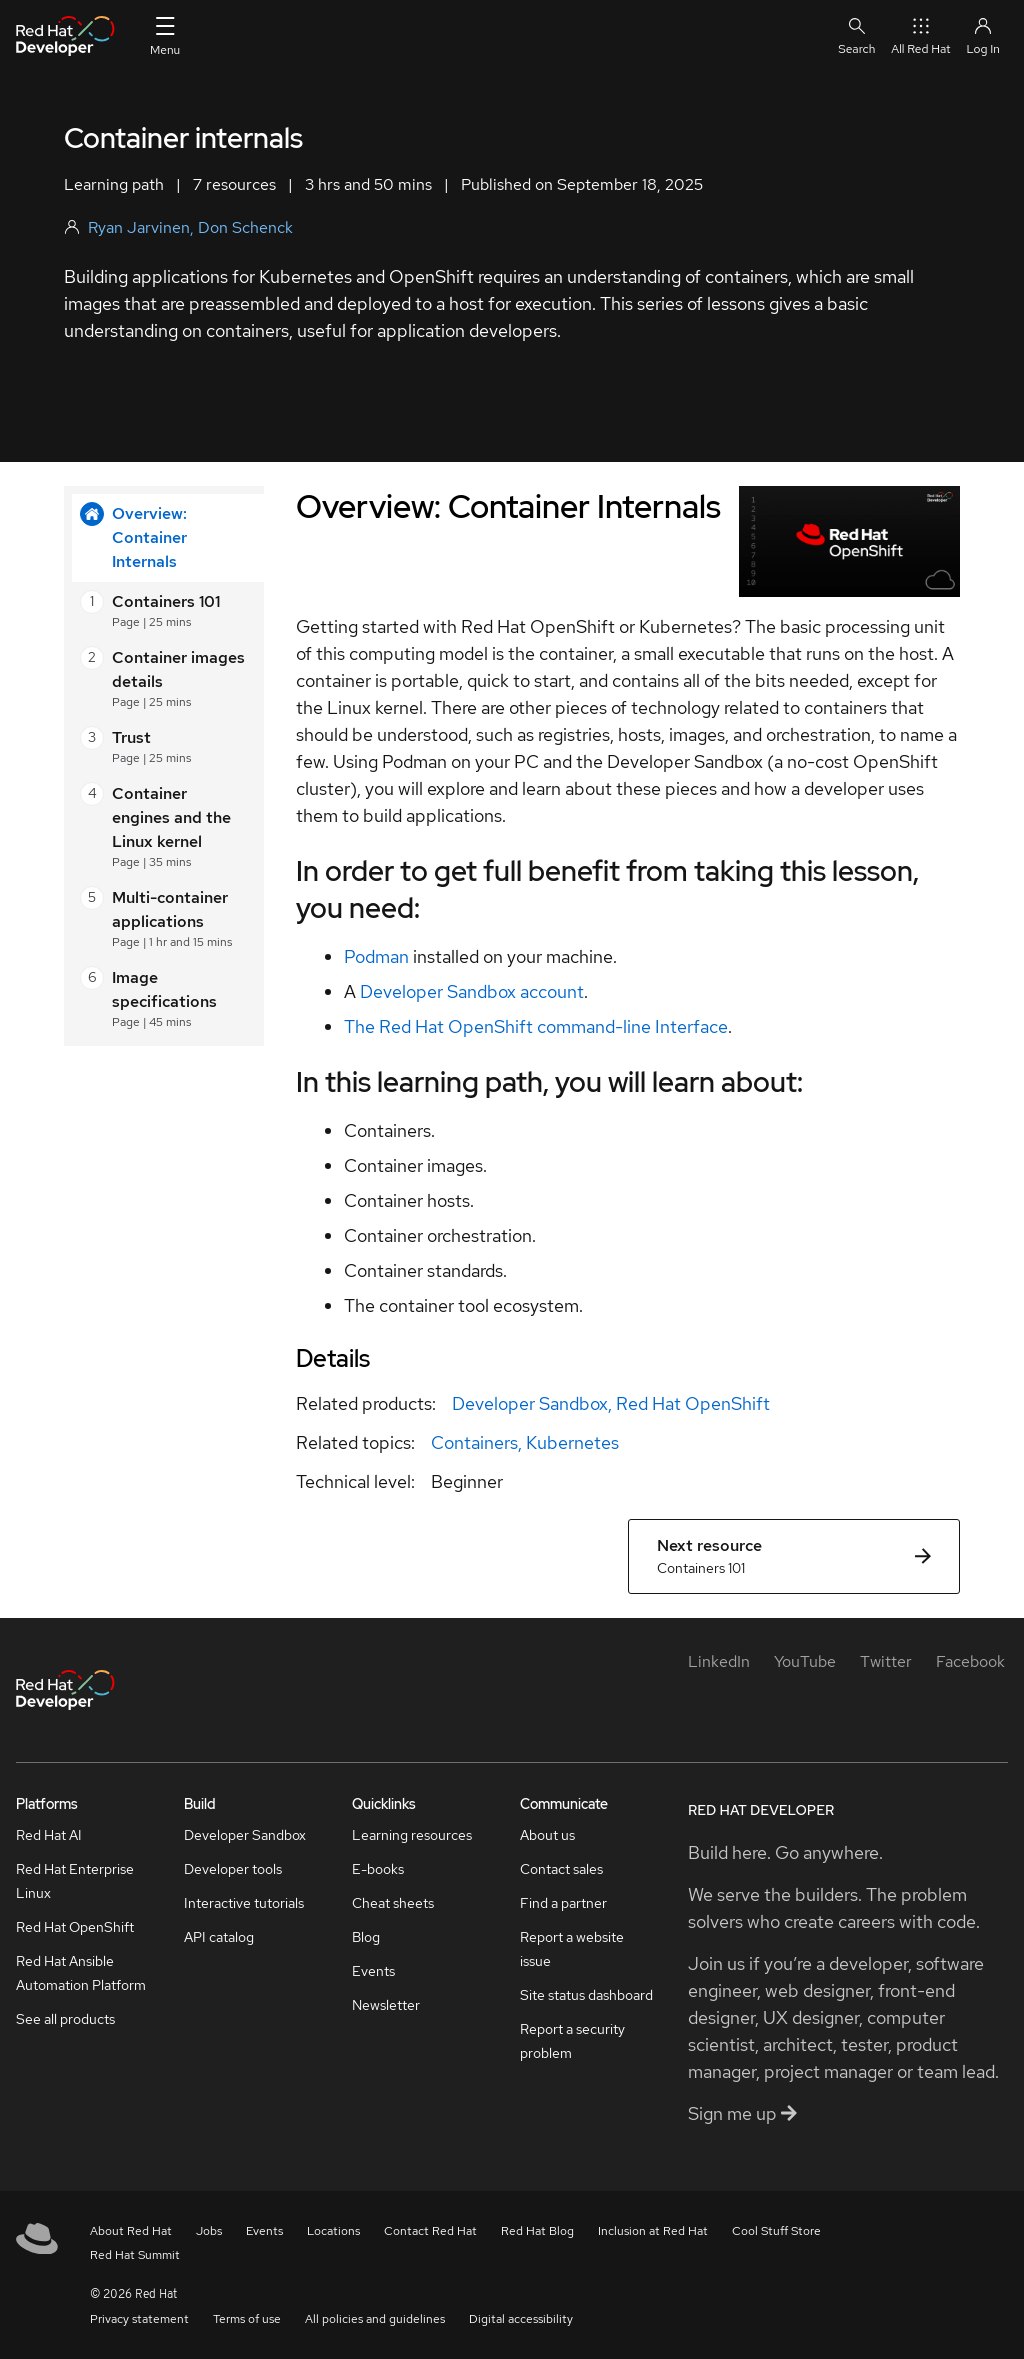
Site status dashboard (586, 1995)
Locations (333, 2231)
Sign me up (742, 2113)
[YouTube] (805, 1661)
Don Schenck (245, 227)
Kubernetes (572, 1442)
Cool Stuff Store (776, 2231)
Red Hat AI (49, 1835)
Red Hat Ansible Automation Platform (81, 1973)
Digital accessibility (521, 2319)
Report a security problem (572, 2041)
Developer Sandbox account (472, 991)
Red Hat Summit (135, 2255)
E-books (378, 1869)
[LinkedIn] (719, 1661)
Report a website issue (572, 1949)
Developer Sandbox (530, 1403)
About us (547, 1835)
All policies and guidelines (375, 2319)
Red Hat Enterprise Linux (75, 1881)
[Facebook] (970, 1661)
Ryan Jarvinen (139, 227)
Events (373, 1971)
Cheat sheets (393, 1903)
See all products (65, 2019)
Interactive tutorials (244, 1903)
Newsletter (386, 2005)
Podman (376, 956)
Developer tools (233, 1869)
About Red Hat (131, 2231)
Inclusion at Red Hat (653, 2231)
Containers (474, 1442)
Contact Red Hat (430, 2231)
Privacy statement (139, 2319)
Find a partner (563, 1903)
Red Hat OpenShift (693, 1403)
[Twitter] (886, 1661)
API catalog (219, 1937)
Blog (366, 1937)
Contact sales (561, 1869)
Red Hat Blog (537, 2231)
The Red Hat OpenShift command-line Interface (536, 1026)
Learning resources (412, 1835)
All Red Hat (920, 35)
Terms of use (247, 2319)
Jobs (209, 2231)
